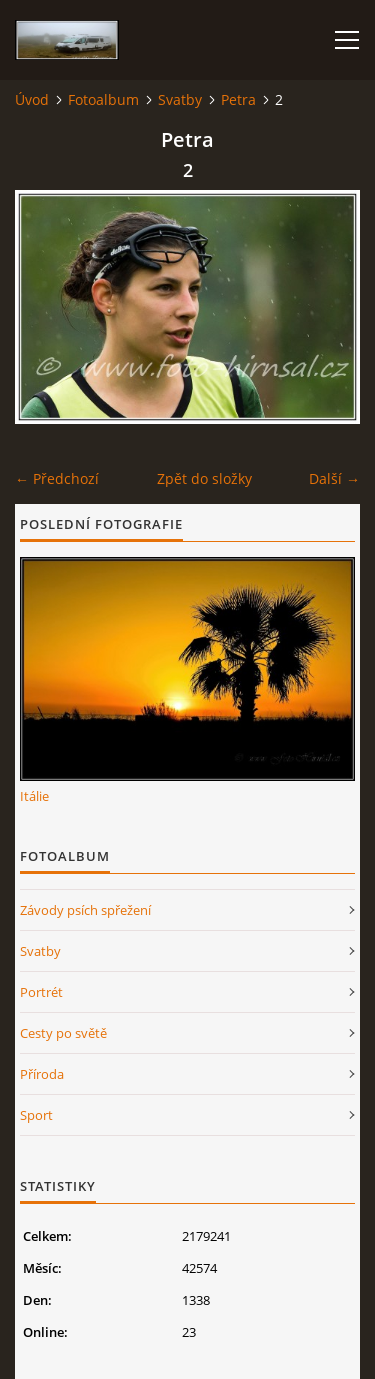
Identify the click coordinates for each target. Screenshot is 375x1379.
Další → (334, 478)
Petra (238, 99)
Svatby (180, 99)
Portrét (41, 992)
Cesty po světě (63, 1033)
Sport (36, 1115)
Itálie (34, 796)
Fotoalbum (103, 99)
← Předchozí (57, 478)
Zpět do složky (204, 478)
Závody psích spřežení (85, 910)
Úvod (32, 99)
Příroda (42, 1074)
